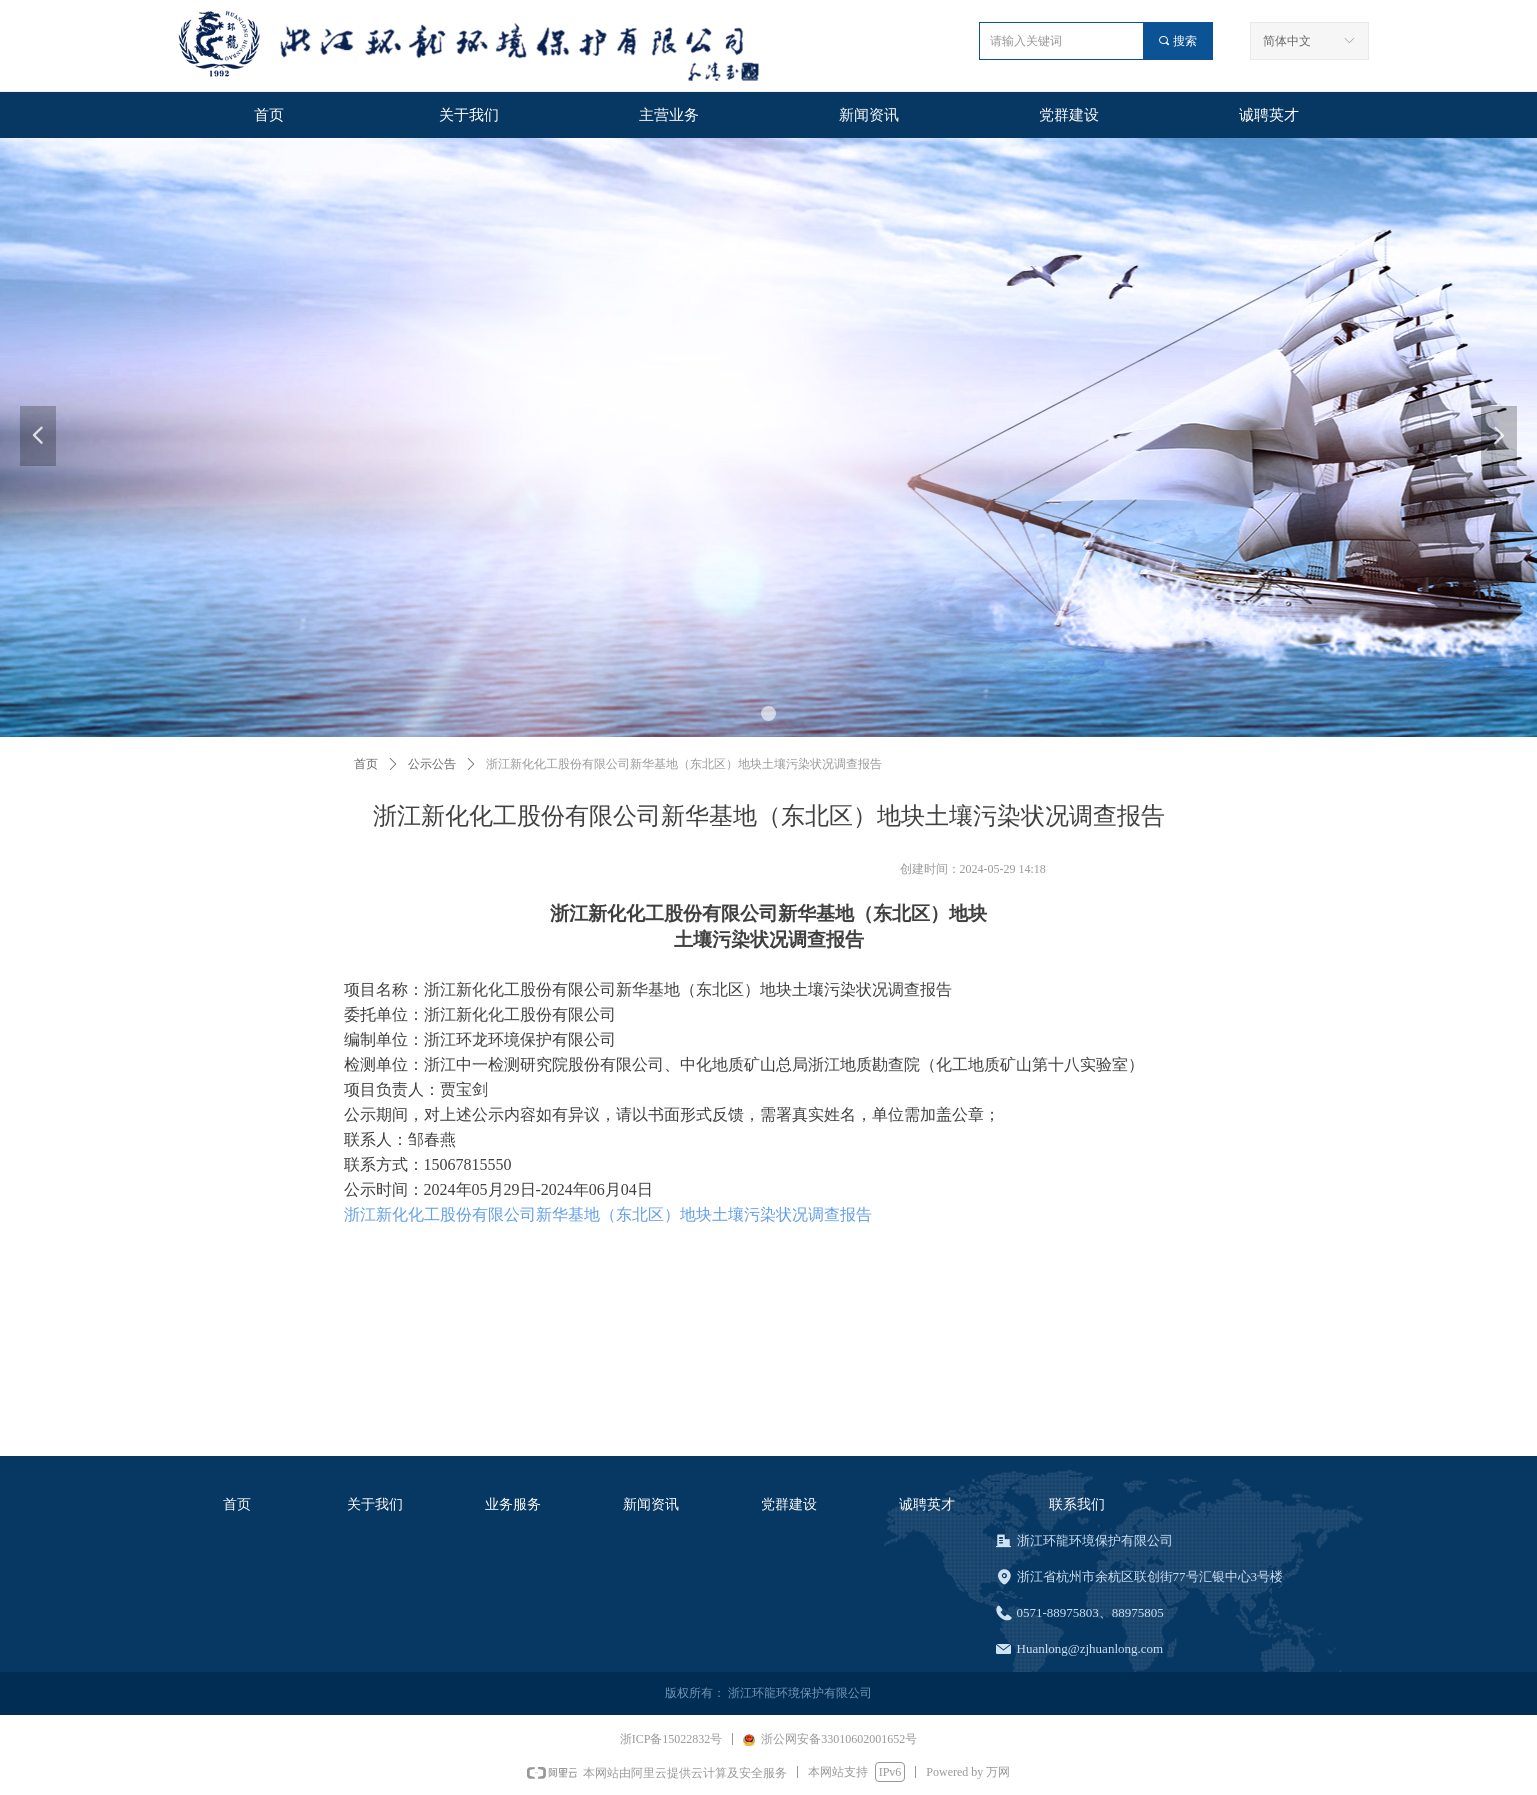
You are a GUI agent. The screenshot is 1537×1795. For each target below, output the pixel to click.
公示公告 (432, 764)
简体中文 (1287, 41)
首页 (366, 764)
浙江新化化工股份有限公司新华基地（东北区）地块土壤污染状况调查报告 (608, 1214)
